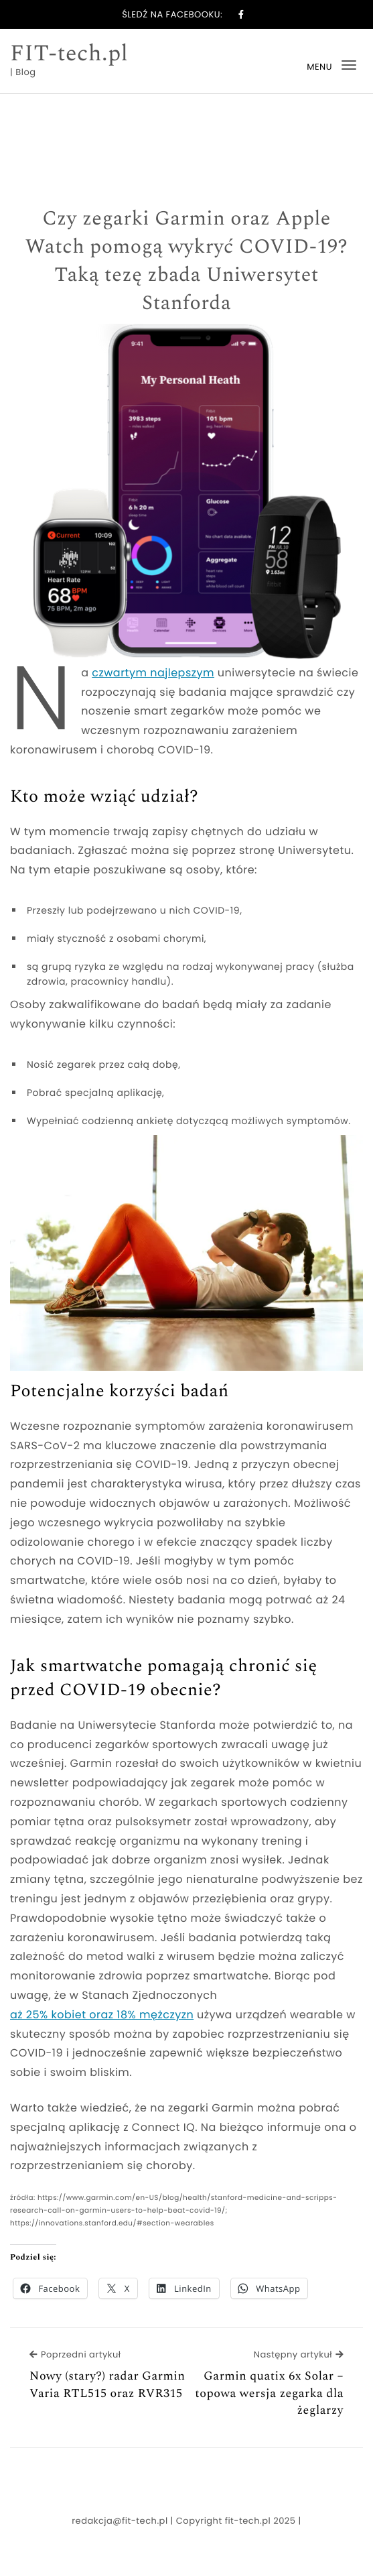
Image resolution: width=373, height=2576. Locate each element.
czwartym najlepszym (153, 672)
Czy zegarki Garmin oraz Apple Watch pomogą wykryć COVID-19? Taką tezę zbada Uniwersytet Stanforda (186, 260)
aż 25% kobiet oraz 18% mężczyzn (102, 2014)
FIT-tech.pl (69, 53)
